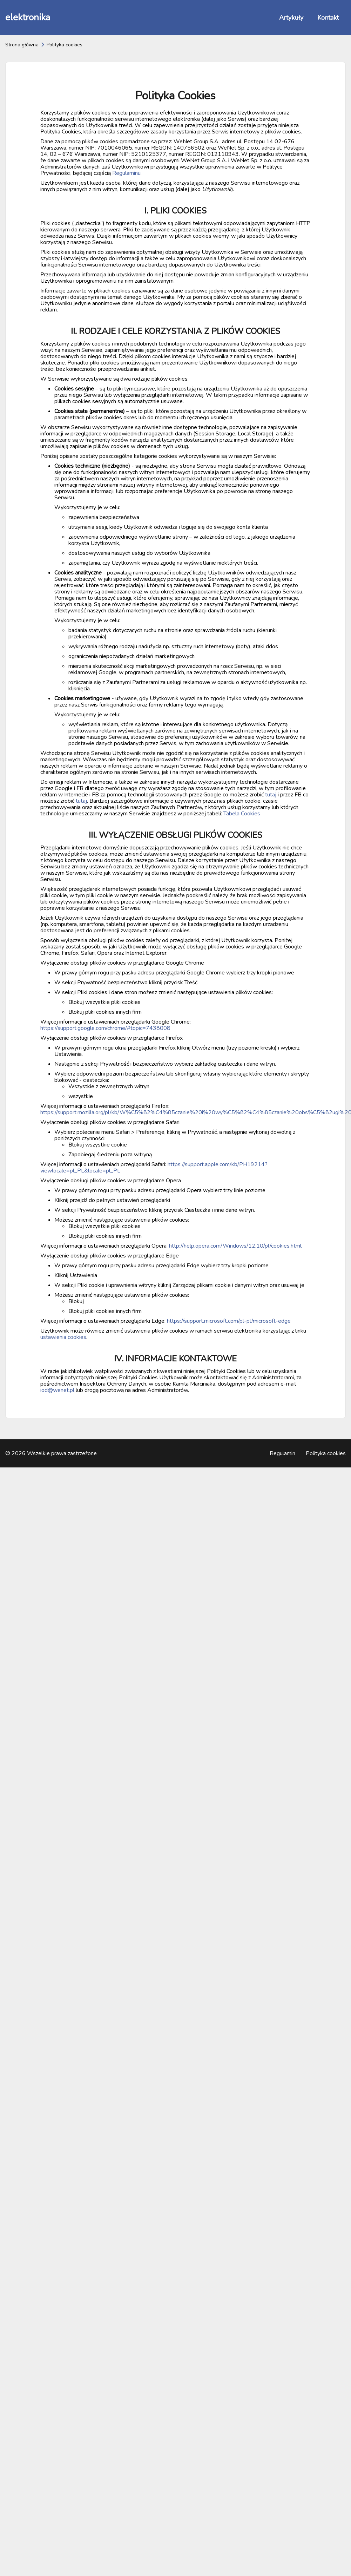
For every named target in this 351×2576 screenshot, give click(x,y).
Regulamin (282, 1453)
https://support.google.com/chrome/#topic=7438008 (105, 1028)
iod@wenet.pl (57, 1390)
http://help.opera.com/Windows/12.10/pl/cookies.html (235, 1246)
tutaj (270, 795)
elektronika (27, 17)
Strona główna (22, 45)
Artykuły (291, 17)
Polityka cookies (326, 1453)
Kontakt (328, 17)
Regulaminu (126, 173)
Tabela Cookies (241, 813)
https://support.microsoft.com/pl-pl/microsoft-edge (229, 1321)
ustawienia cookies (63, 1337)
